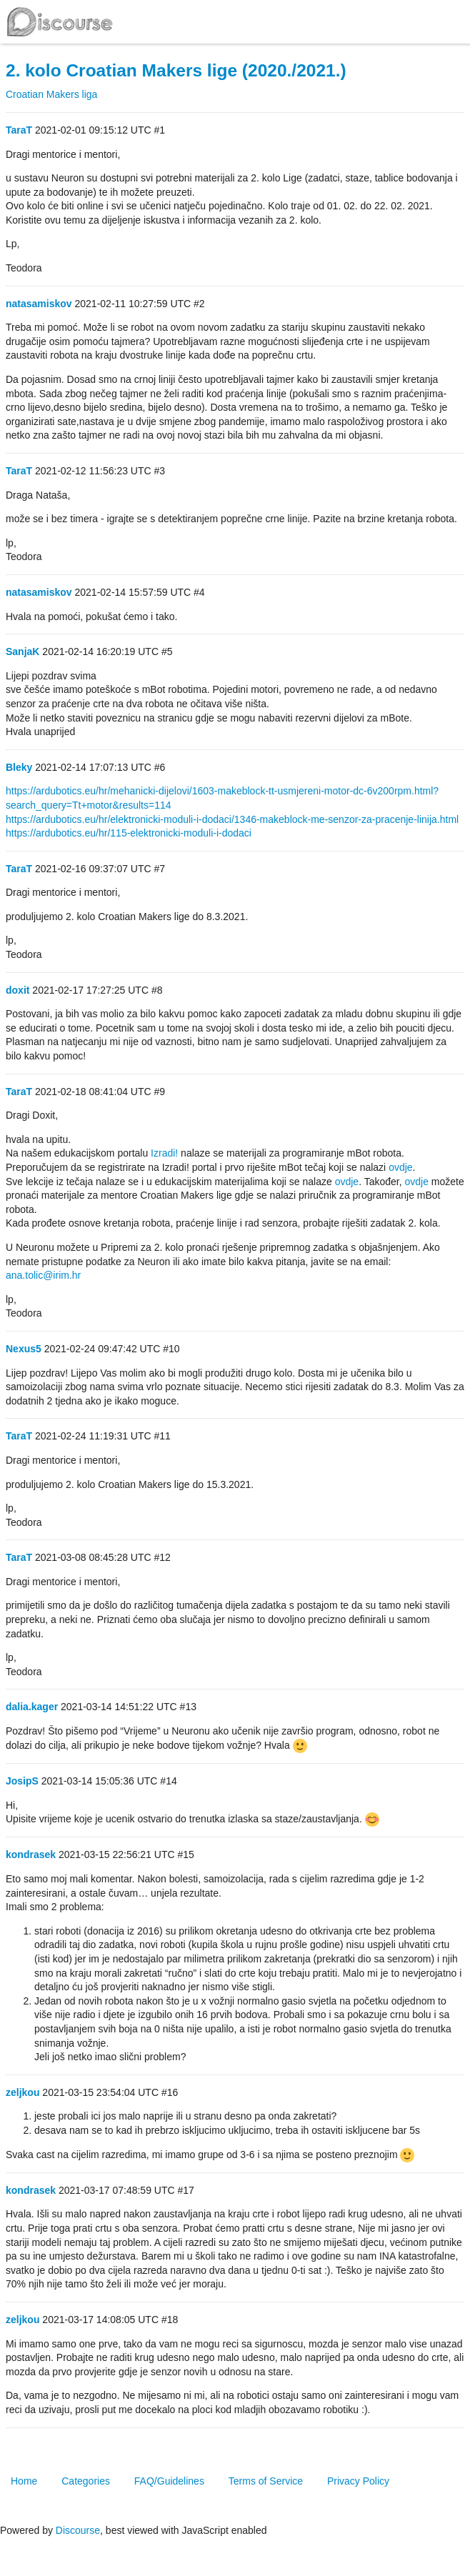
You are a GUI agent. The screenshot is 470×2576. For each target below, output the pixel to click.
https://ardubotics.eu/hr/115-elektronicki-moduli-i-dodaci (128, 833)
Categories (85, 2481)
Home (24, 2481)
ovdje (400, 1167)
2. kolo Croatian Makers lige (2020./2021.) (176, 70)
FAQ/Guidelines (169, 2481)
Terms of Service (266, 2481)
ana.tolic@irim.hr (43, 1275)
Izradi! (164, 1153)
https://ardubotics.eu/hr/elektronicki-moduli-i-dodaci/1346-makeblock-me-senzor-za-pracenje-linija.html (232, 819)
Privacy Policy (358, 2481)
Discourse (78, 2530)
